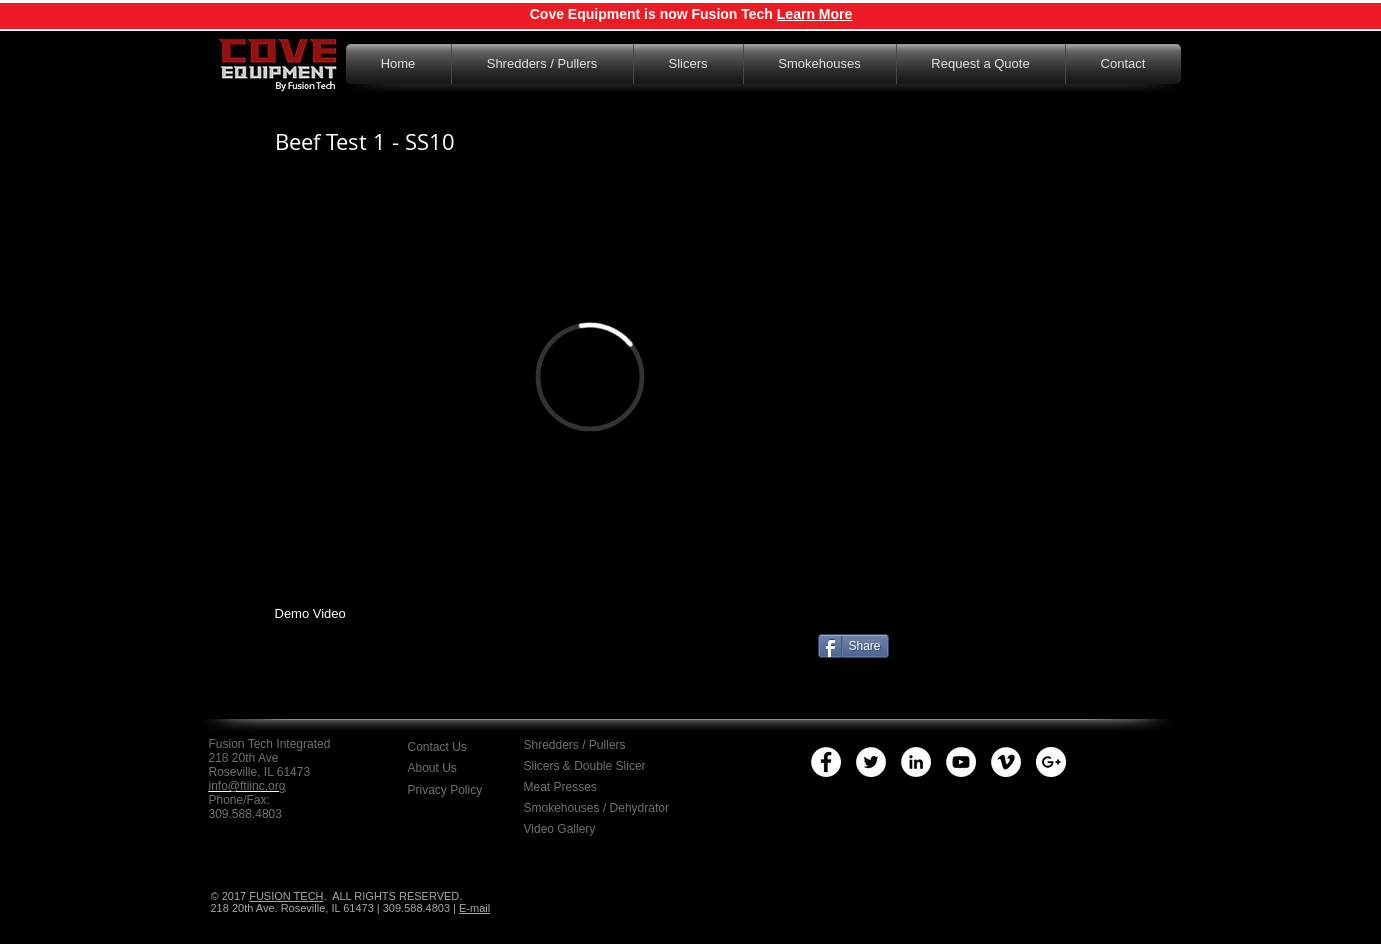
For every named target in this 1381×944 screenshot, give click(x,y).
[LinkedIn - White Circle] (916, 762)
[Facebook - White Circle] (826, 762)
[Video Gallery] (576, 829)
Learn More (814, 14)
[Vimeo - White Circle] (1006, 762)
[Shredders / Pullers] (589, 745)
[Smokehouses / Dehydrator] (600, 808)
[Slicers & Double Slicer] (587, 766)
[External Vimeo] (590, 376)
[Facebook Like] (405, 684)
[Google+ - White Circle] (1051, 762)
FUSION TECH (286, 896)
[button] (460, 790)
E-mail (474, 908)
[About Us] (450, 768)
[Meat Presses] (574, 787)
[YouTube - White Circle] (961, 762)
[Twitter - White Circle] (871, 762)
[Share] (853, 646)
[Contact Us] (463, 747)
